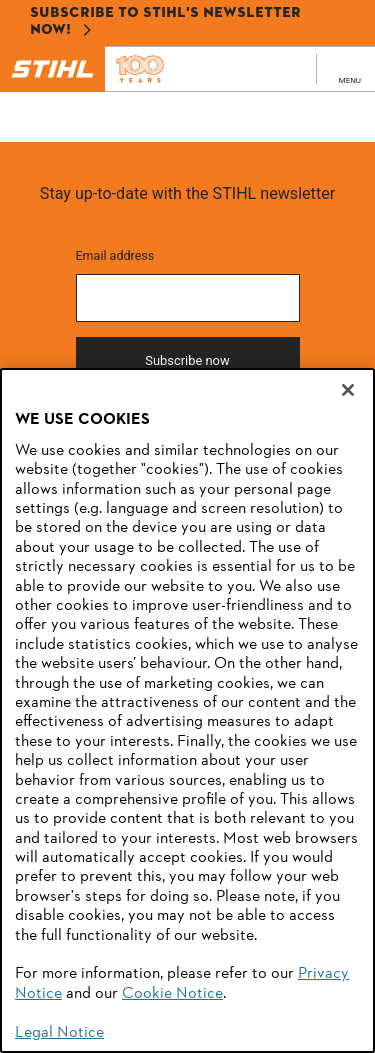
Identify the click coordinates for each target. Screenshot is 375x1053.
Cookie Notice (172, 994)
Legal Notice (59, 1033)
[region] (187, 710)
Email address (115, 255)
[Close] (348, 390)
